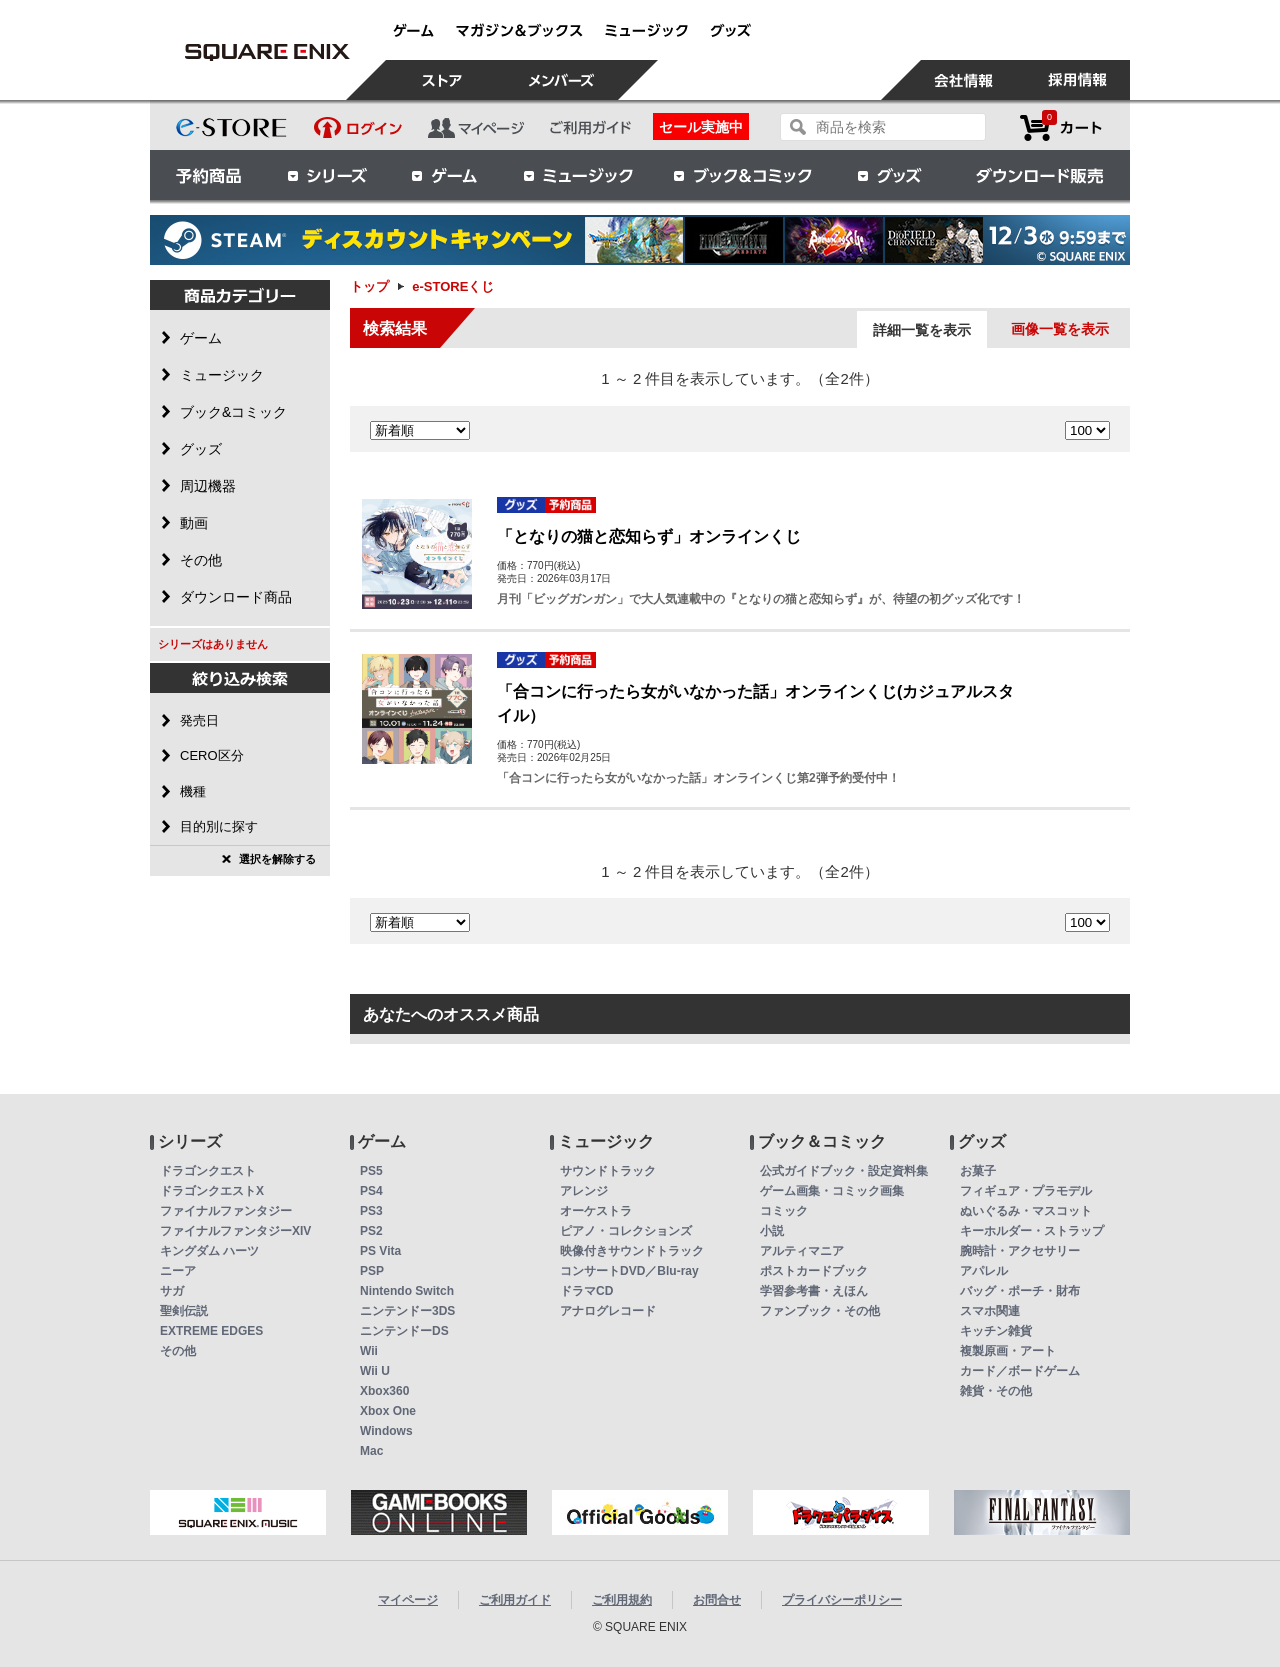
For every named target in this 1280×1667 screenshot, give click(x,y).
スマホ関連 (990, 1311)
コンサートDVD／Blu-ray (629, 1271)
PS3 (371, 1211)
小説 (772, 1231)
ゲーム (445, 175)
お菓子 (978, 1171)
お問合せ (717, 1600)
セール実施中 (701, 127)
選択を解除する (277, 859)
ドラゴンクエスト (208, 1171)
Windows (386, 1431)
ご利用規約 (622, 1600)
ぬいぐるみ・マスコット (1026, 1211)
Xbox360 (384, 1391)
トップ (369, 286)
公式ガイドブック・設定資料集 (844, 1171)
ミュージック (578, 175)
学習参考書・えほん (814, 1291)
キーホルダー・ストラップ (1032, 1231)
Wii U (375, 1371)
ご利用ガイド (515, 1600)
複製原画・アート (1008, 1351)
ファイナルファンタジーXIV (235, 1231)
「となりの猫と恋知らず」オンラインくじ (649, 536)
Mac (371, 1451)
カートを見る (1061, 127)
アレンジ (584, 1191)
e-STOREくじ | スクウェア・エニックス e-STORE (267, 52)
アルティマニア (802, 1251)
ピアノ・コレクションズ (626, 1231)
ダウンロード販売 (1040, 175)
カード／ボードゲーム (1020, 1371)
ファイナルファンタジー (226, 1211)
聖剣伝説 (184, 1311)
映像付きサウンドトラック (632, 1251)
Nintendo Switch (407, 1291)
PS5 (371, 1171)
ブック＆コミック (742, 175)
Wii (369, 1351)
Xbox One (388, 1411)
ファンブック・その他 (820, 1311)
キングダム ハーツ (209, 1251)
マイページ (408, 1600)
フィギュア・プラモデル (1026, 1191)
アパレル (984, 1271)
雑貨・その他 (996, 1391)
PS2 (371, 1231)
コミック (784, 1211)
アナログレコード (608, 1311)
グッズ (891, 175)
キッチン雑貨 (996, 1331)
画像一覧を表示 (1060, 329)
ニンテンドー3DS (407, 1311)
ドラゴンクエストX (212, 1191)
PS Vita (380, 1251)
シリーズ (327, 175)
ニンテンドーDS (404, 1331)
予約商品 (209, 175)
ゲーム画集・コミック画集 (832, 1191)
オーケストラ (596, 1211)
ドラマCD (586, 1291)
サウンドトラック (608, 1171)
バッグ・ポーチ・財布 (1020, 1291)
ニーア (178, 1271)
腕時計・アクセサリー (1020, 1251)
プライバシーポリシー (842, 1600)
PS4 (371, 1191)
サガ (172, 1291)
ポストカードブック (814, 1271)
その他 (178, 1351)
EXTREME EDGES (211, 1331)
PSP (372, 1271)
